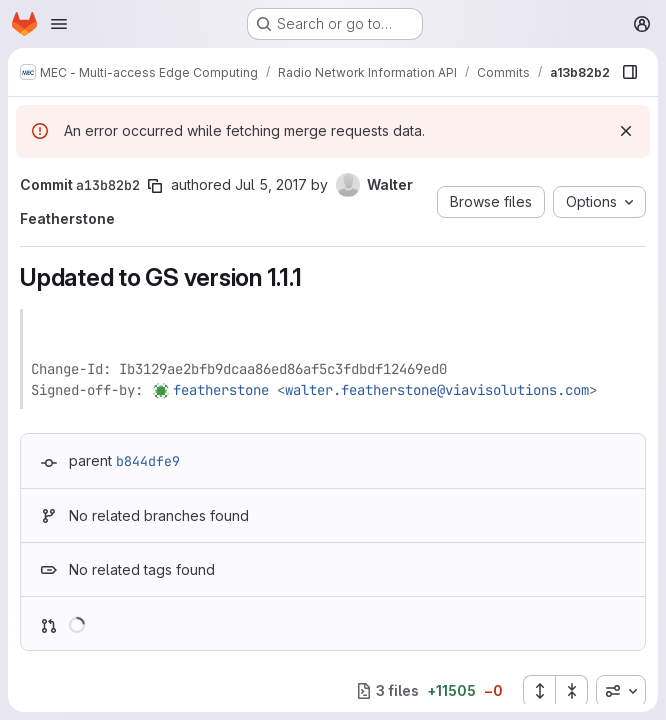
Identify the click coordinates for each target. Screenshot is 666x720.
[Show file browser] (630, 72)
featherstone (221, 390)
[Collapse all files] (572, 691)
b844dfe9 (148, 461)
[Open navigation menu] (59, 24)
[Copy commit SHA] (155, 186)
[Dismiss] (626, 131)
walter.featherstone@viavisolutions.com (437, 390)
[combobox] (621, 691)
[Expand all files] (539, 691)
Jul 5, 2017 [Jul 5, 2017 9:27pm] (271, 184)
